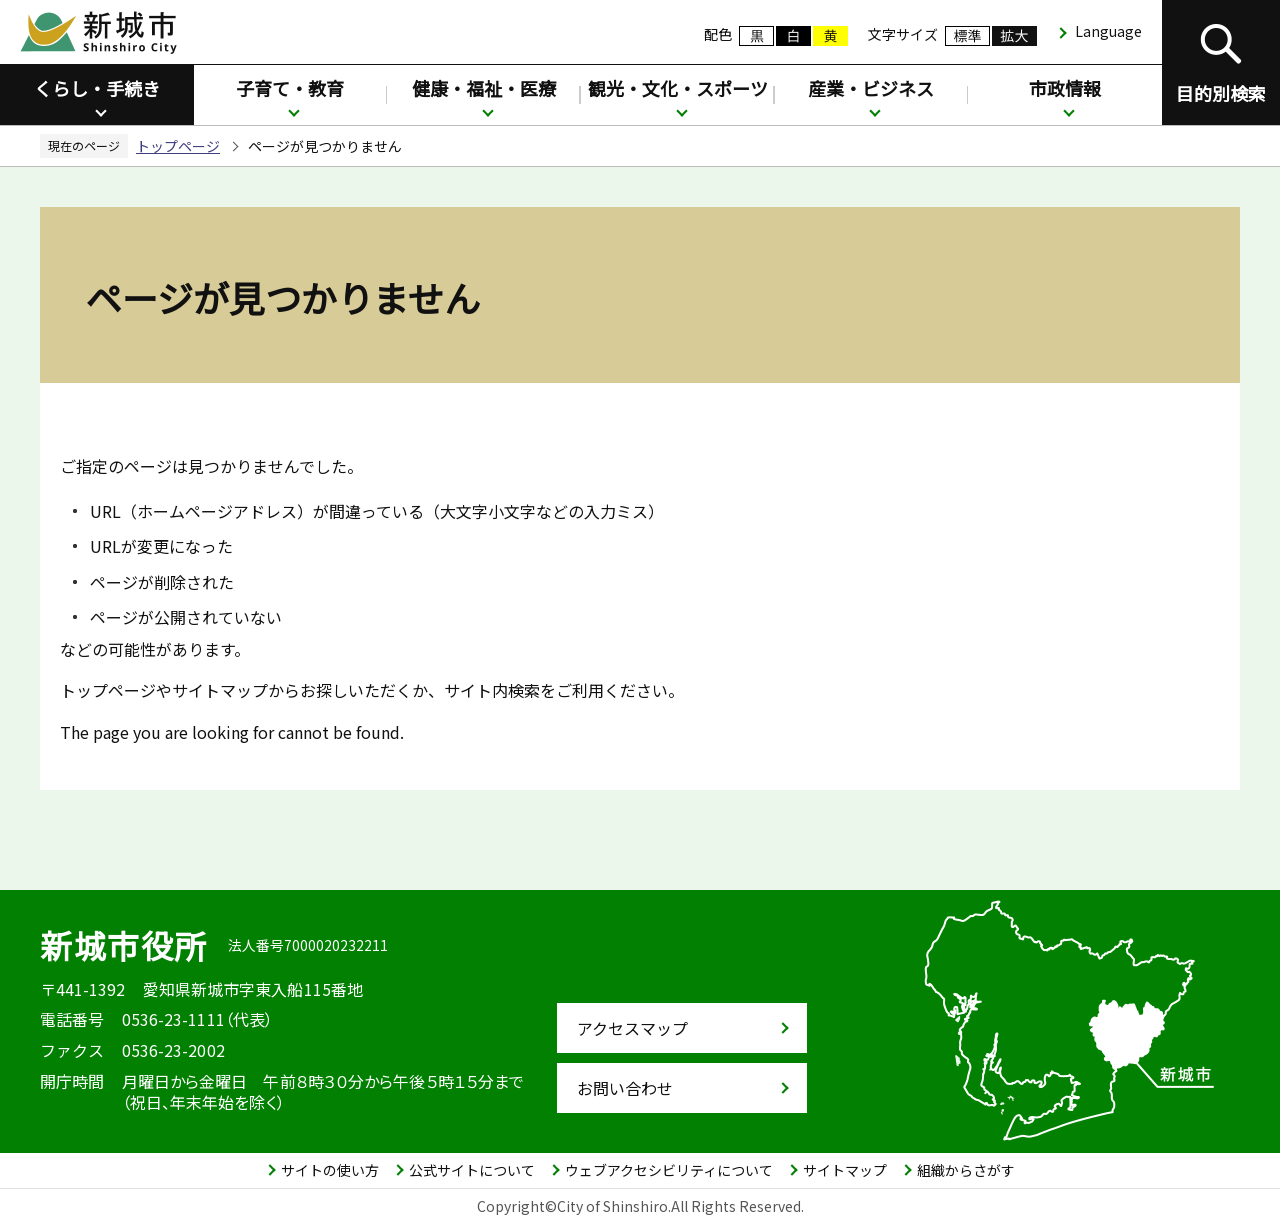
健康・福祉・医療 (484, 88)
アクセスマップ (632, 1028)
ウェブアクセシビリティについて (669, 1170)
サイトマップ (845, 1170)
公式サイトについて (472, 1170)
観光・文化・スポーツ (678, 88)
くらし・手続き (97, 88)
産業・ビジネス (871, 88)
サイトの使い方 (330, 1170)
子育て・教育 (290, 88)
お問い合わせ (625, 1088)
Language (1108, 31)
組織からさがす (966, 1170)
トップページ (178, 146)
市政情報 (1065, 88)
